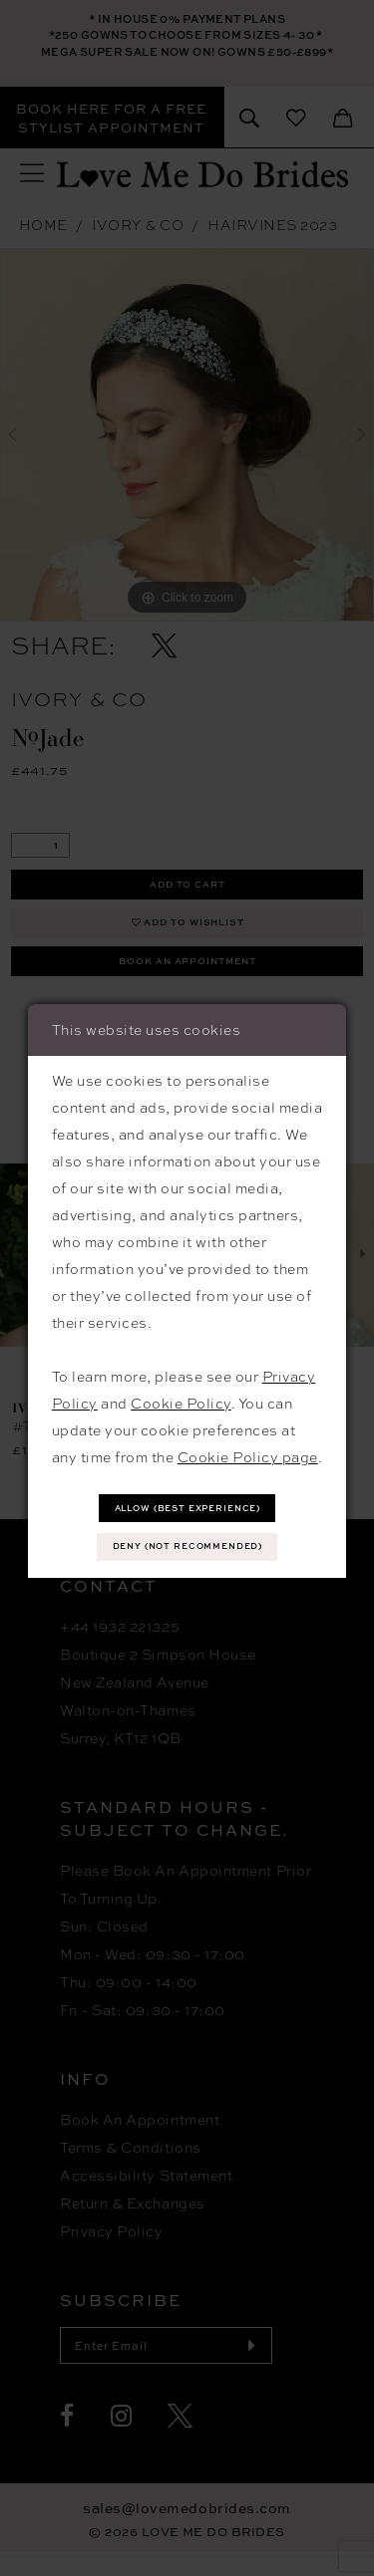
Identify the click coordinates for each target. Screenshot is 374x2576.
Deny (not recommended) (188, 1547)
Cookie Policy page (248, 1453)
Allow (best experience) (188, 1505)
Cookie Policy (181, 1400)
